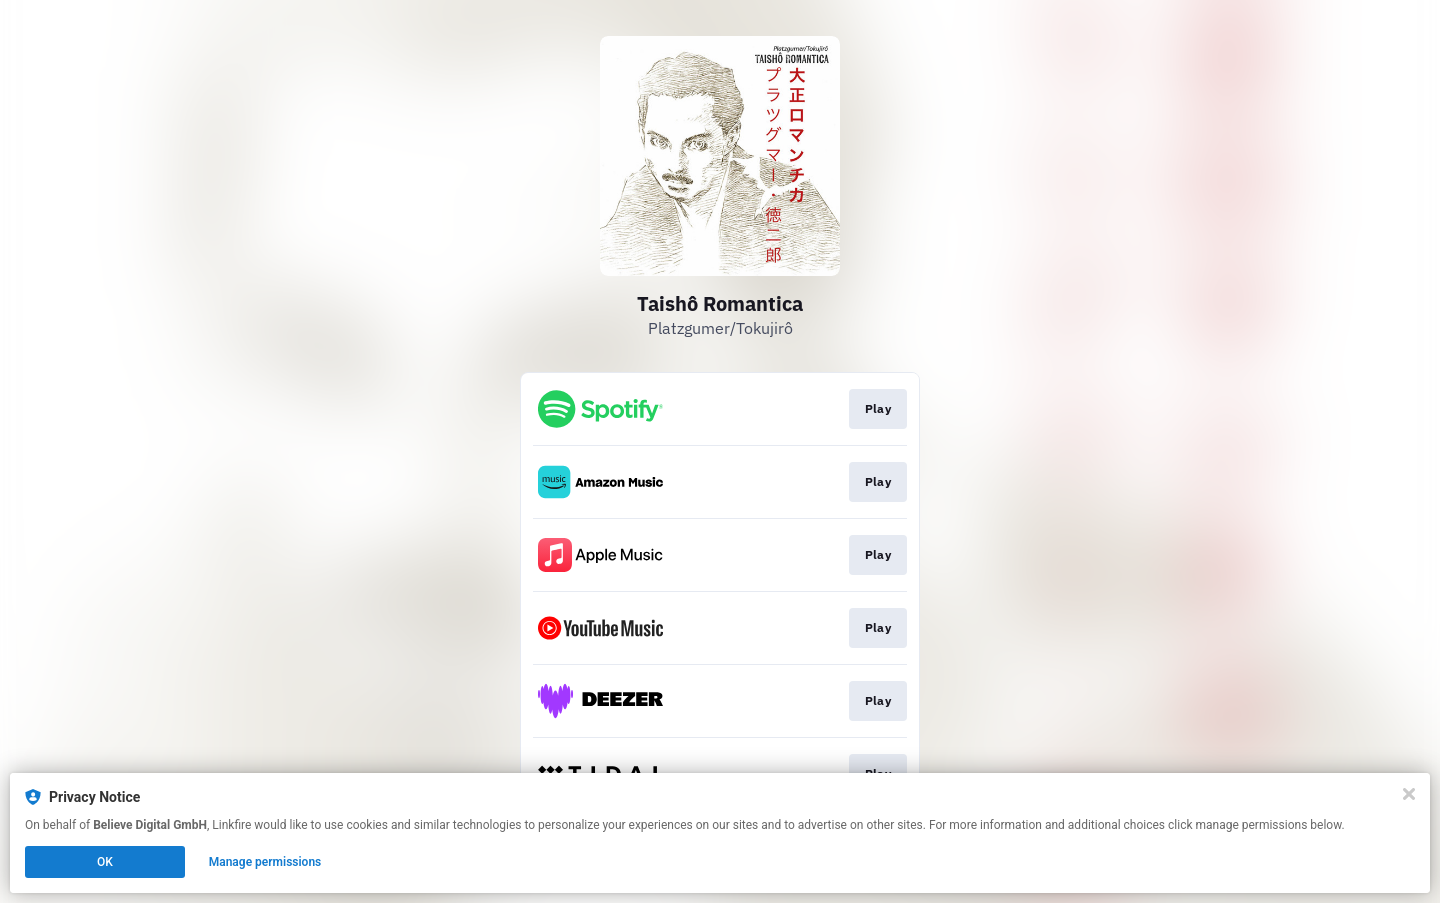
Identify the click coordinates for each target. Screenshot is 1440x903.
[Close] (1409, 794)
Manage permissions (265, 862)
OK (105, 862)
